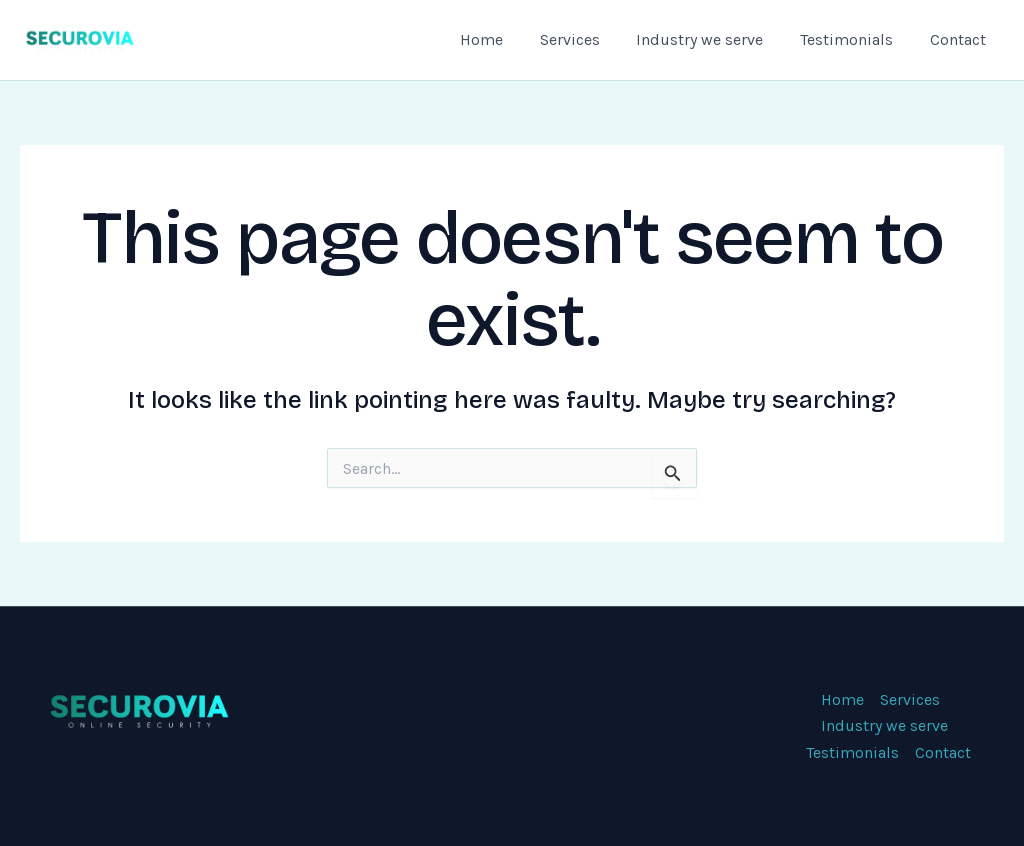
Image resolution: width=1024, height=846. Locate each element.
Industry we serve (711, 39)
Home (502, 39)
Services (586, 39)
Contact (960, 39)
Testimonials (853, 39)
